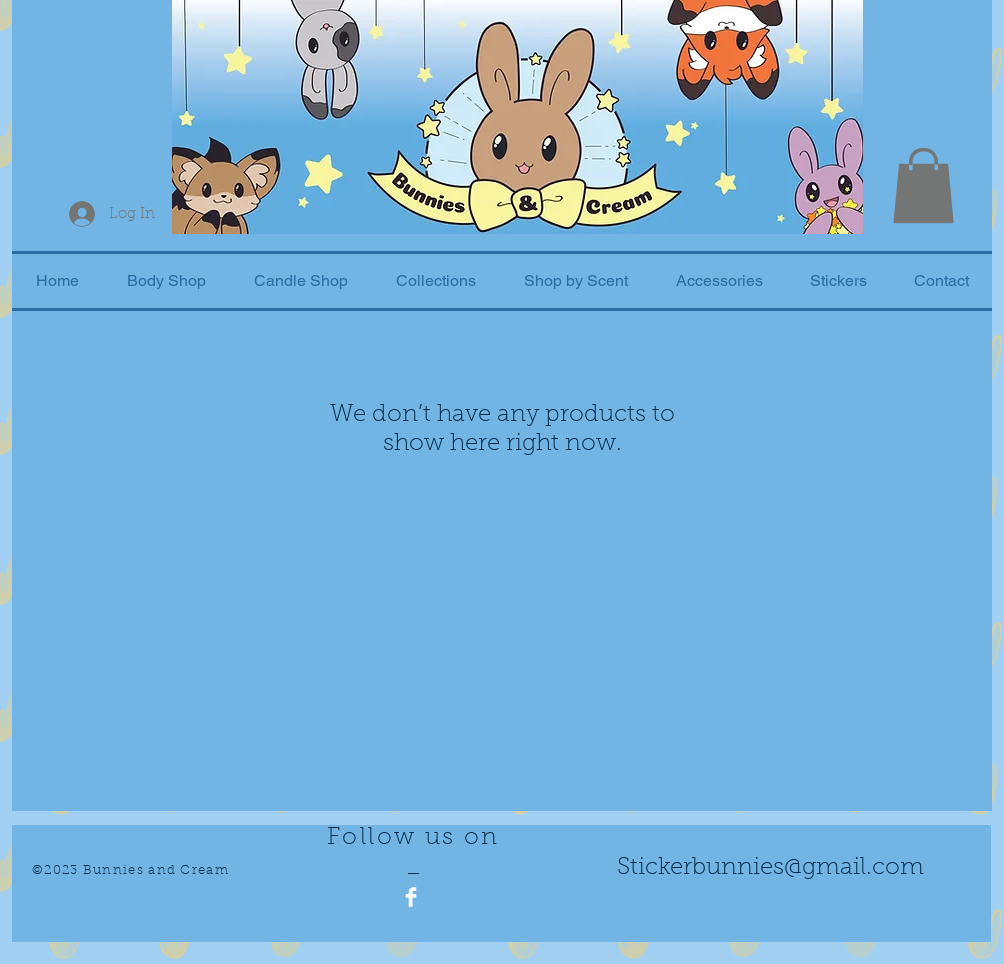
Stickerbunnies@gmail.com (770, 868)
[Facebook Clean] (411, 897)
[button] (923, 185)
